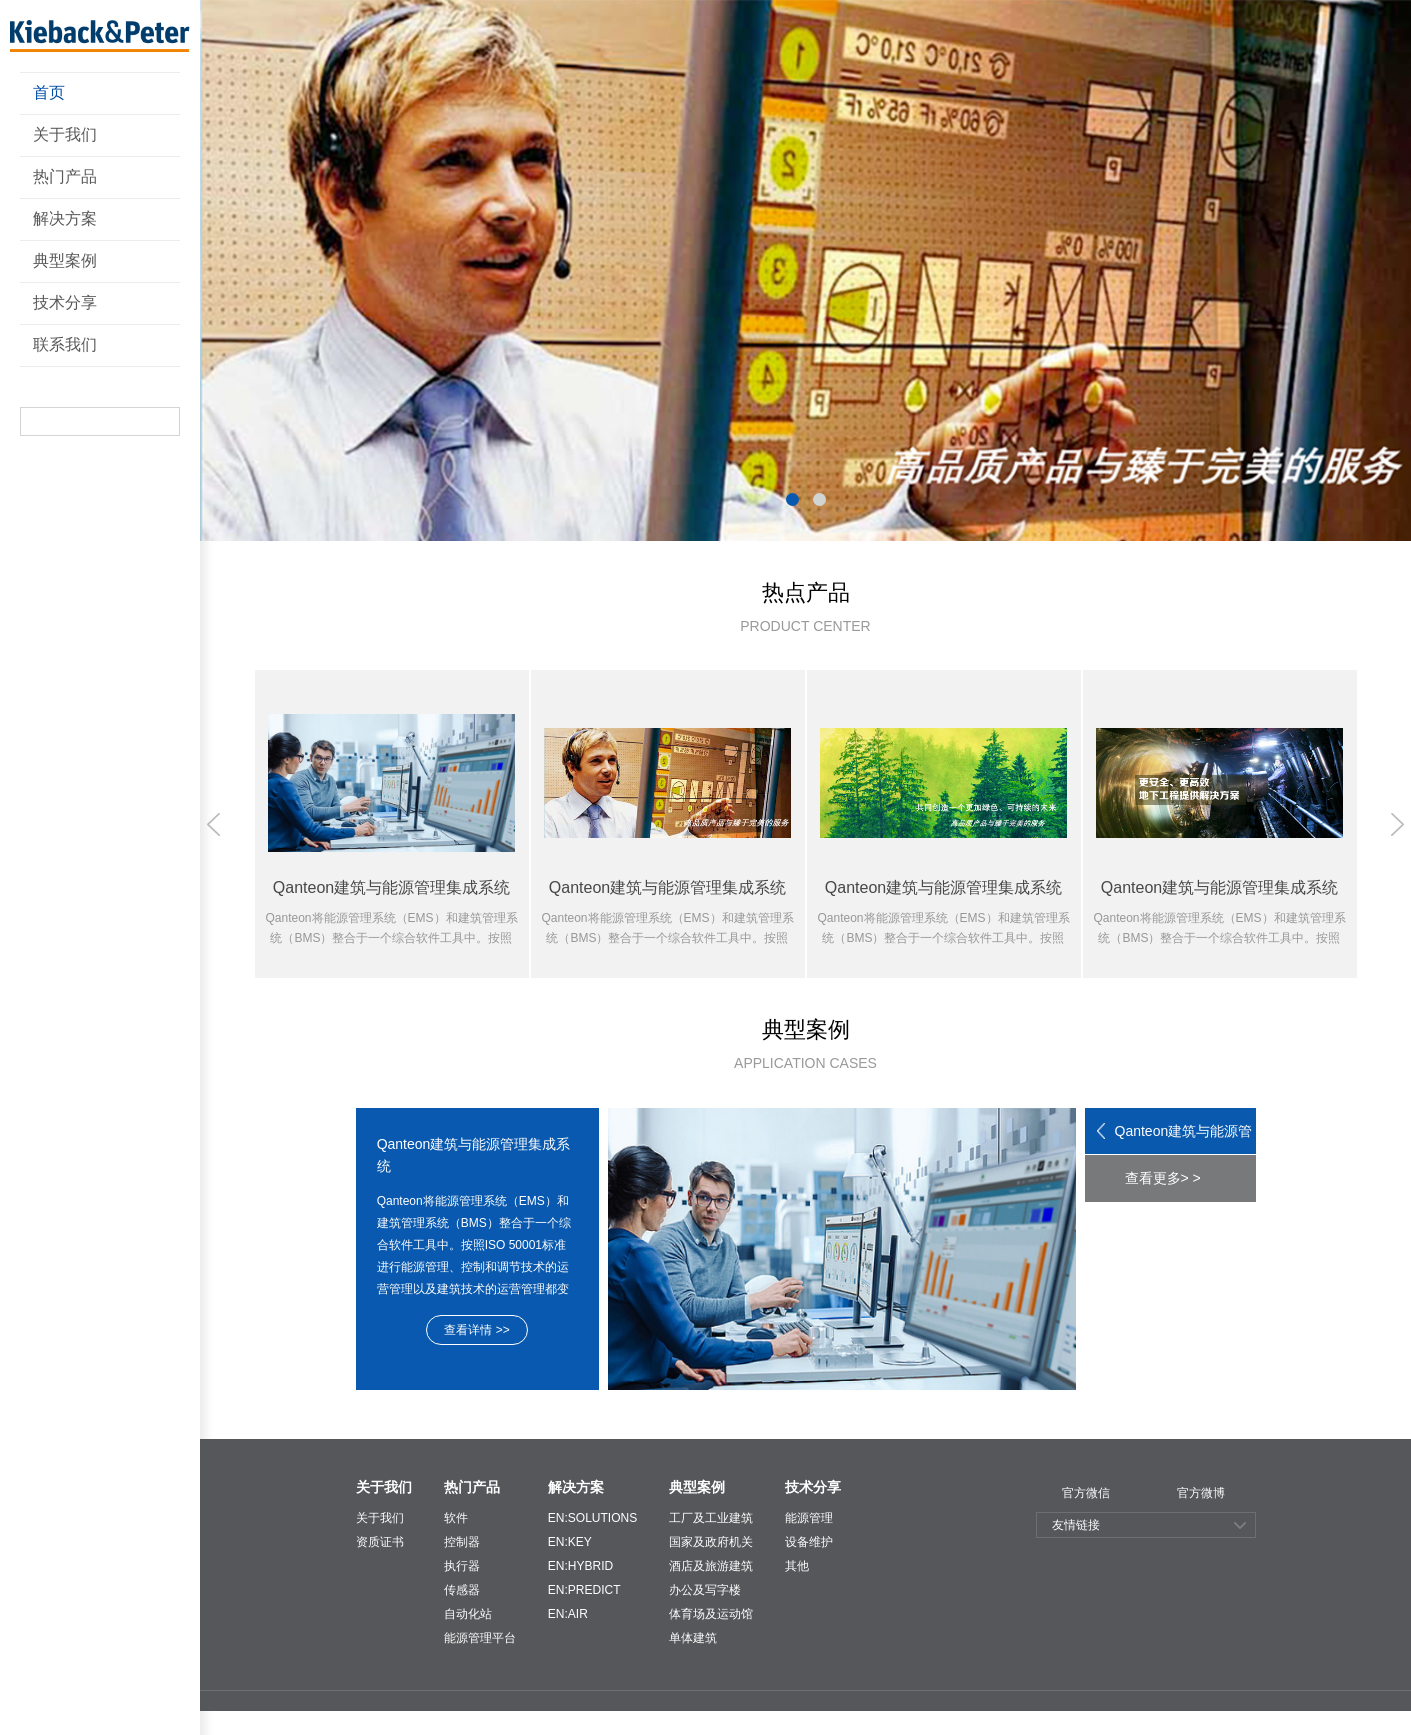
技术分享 (65, 302)
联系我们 (65, 344)
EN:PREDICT (584, 1590)
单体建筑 (693, 1638)
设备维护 (809, 1542)
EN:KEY (570, 1542)
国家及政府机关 (711, 1542)
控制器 (462, 1542)
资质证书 (380, 1542)
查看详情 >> (476, 1330)
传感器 (462, 1590)
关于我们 (65, 134)
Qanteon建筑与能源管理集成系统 (1184, 1139)
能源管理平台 (480, 1638)
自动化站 (468, 1614)
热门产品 (65, 176)
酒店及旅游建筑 (711, 1566)
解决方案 (65, 218)
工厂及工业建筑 (711, 1518)
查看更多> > (1163, 1178)
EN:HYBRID (580, 1566)
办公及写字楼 (705, 1590)
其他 (797, 1566)
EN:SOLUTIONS (592, 1518)
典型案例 (65, 260)
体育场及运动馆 (711, 1614)
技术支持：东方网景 (1252, 1724)
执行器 (462, 1566)
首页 (49, 92)
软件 (456, 1518)
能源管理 (809, 1518)
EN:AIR (568, 1614)
